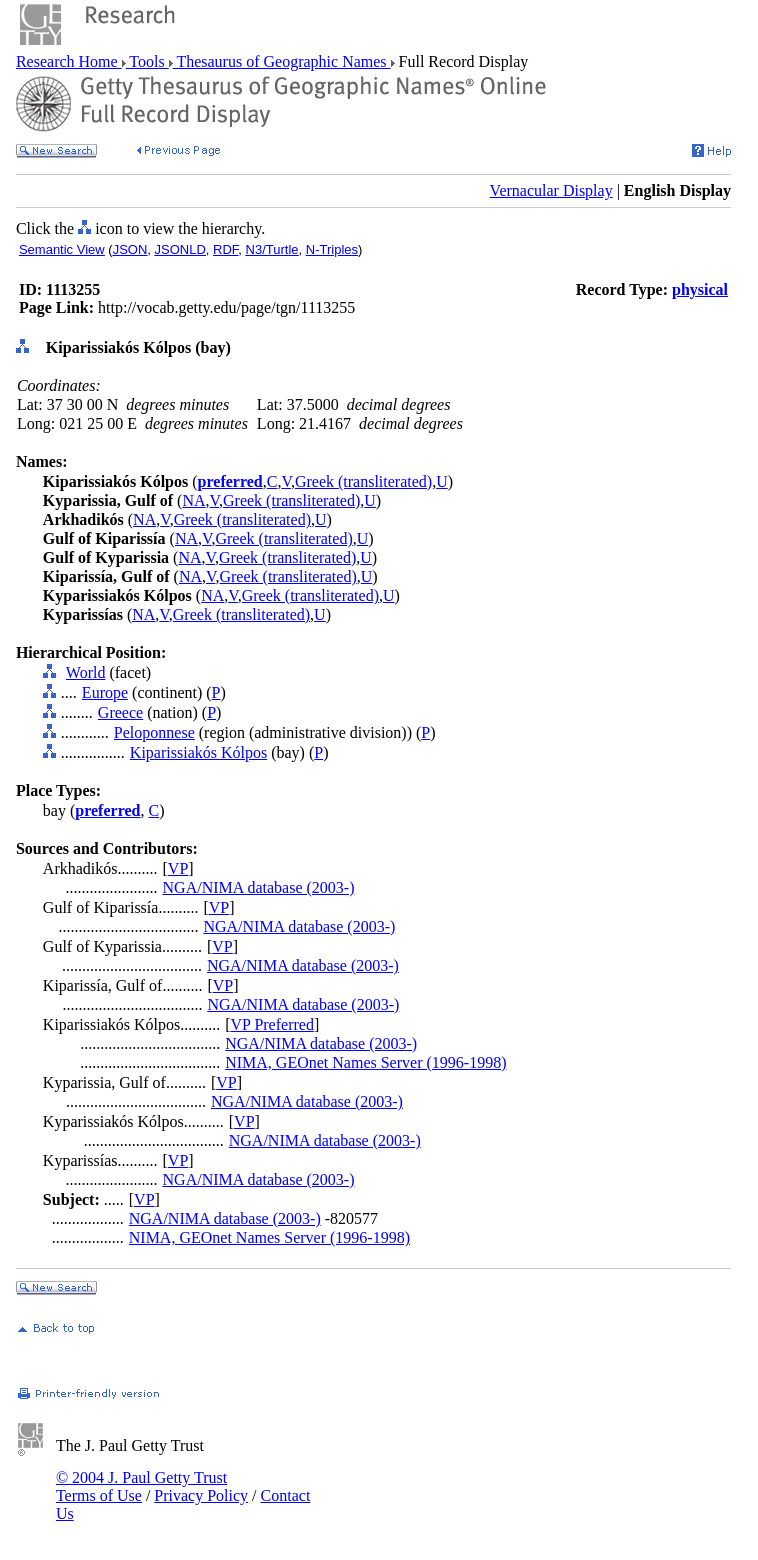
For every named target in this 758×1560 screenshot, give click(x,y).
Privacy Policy (201, 1495)
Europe (105, 692)
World (86, 672)
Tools (147, 61)
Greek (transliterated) (363, 481)
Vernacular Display (551, 190)
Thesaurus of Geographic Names (282, 61)
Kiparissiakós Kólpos (198, 752)
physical (700, 289)
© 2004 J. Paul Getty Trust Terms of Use (141, 1486)
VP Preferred (272, 1024)
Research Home (69, 61)
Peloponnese (154, 732)
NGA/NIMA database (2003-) (259, 887)
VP (178, 868)
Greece (120, 712)
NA (193, 500)
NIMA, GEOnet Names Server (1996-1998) (365, 1062)
